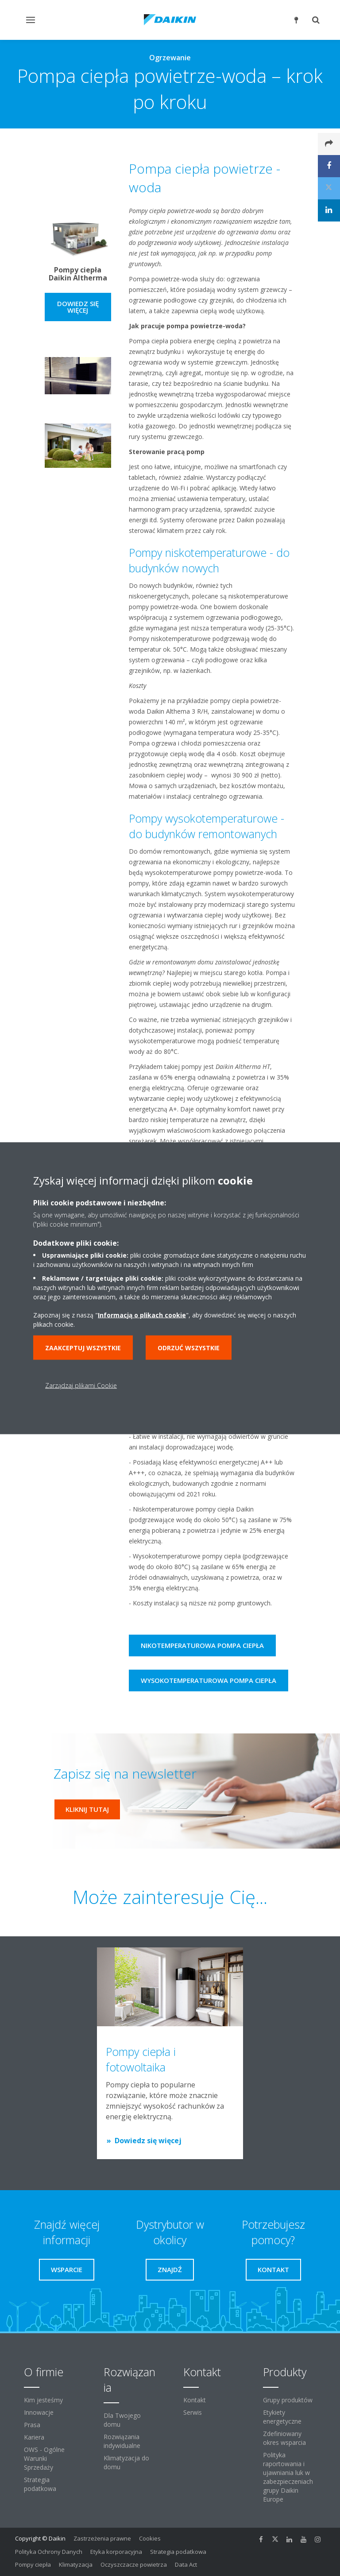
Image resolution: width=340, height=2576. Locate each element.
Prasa (32, 2425)
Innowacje (39, 2412)
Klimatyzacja (76, 2564)
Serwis (192, 2412)
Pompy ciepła (33, 2564)
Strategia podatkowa (40, 2484)
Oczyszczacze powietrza (133, 2564)
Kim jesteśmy (43, 2400)
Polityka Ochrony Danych (48, 2552)
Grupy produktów (288, 2400)
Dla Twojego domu (122, 2419)
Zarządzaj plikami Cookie (81, 1385)
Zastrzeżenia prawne (102, 2538)
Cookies (150, 2538)
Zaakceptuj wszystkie (83, 1347)
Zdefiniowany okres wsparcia (284, 2438)
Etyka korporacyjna (116, 2552)
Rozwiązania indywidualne (122, 2441)
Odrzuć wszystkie (189, 1347)
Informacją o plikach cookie (142, 1314)
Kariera (34, 2437)
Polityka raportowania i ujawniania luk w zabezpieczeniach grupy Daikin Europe (288, 2477)
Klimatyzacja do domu (126, 2462)
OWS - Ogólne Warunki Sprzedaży (44, 2458)
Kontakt (194, 2400)
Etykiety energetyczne (282, 2416)
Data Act (186, 2564)
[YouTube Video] (78, 169)
